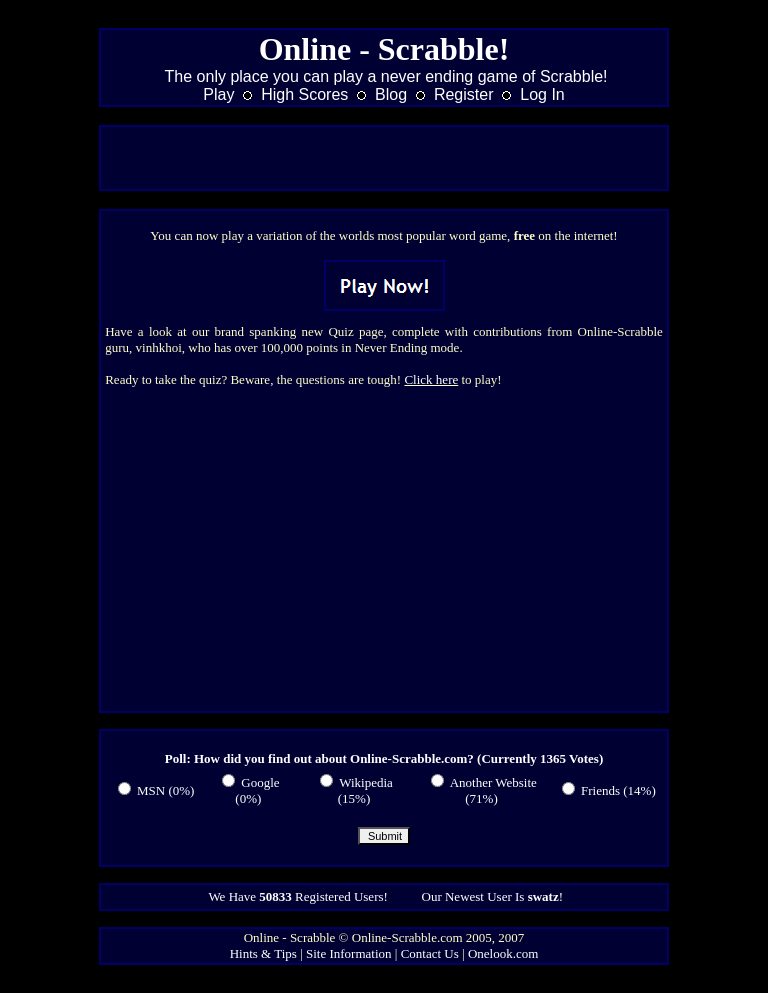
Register (464, 94)
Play (218, 94)
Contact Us (430, 953)
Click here (431, 379)
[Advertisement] (384, 158)
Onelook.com (503, 953)
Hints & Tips (263, 953)
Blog (391, 94)
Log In (542, 94)
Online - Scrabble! (384, 49)
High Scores (304, 94)
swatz (543, 896)
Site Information (349, 953)
